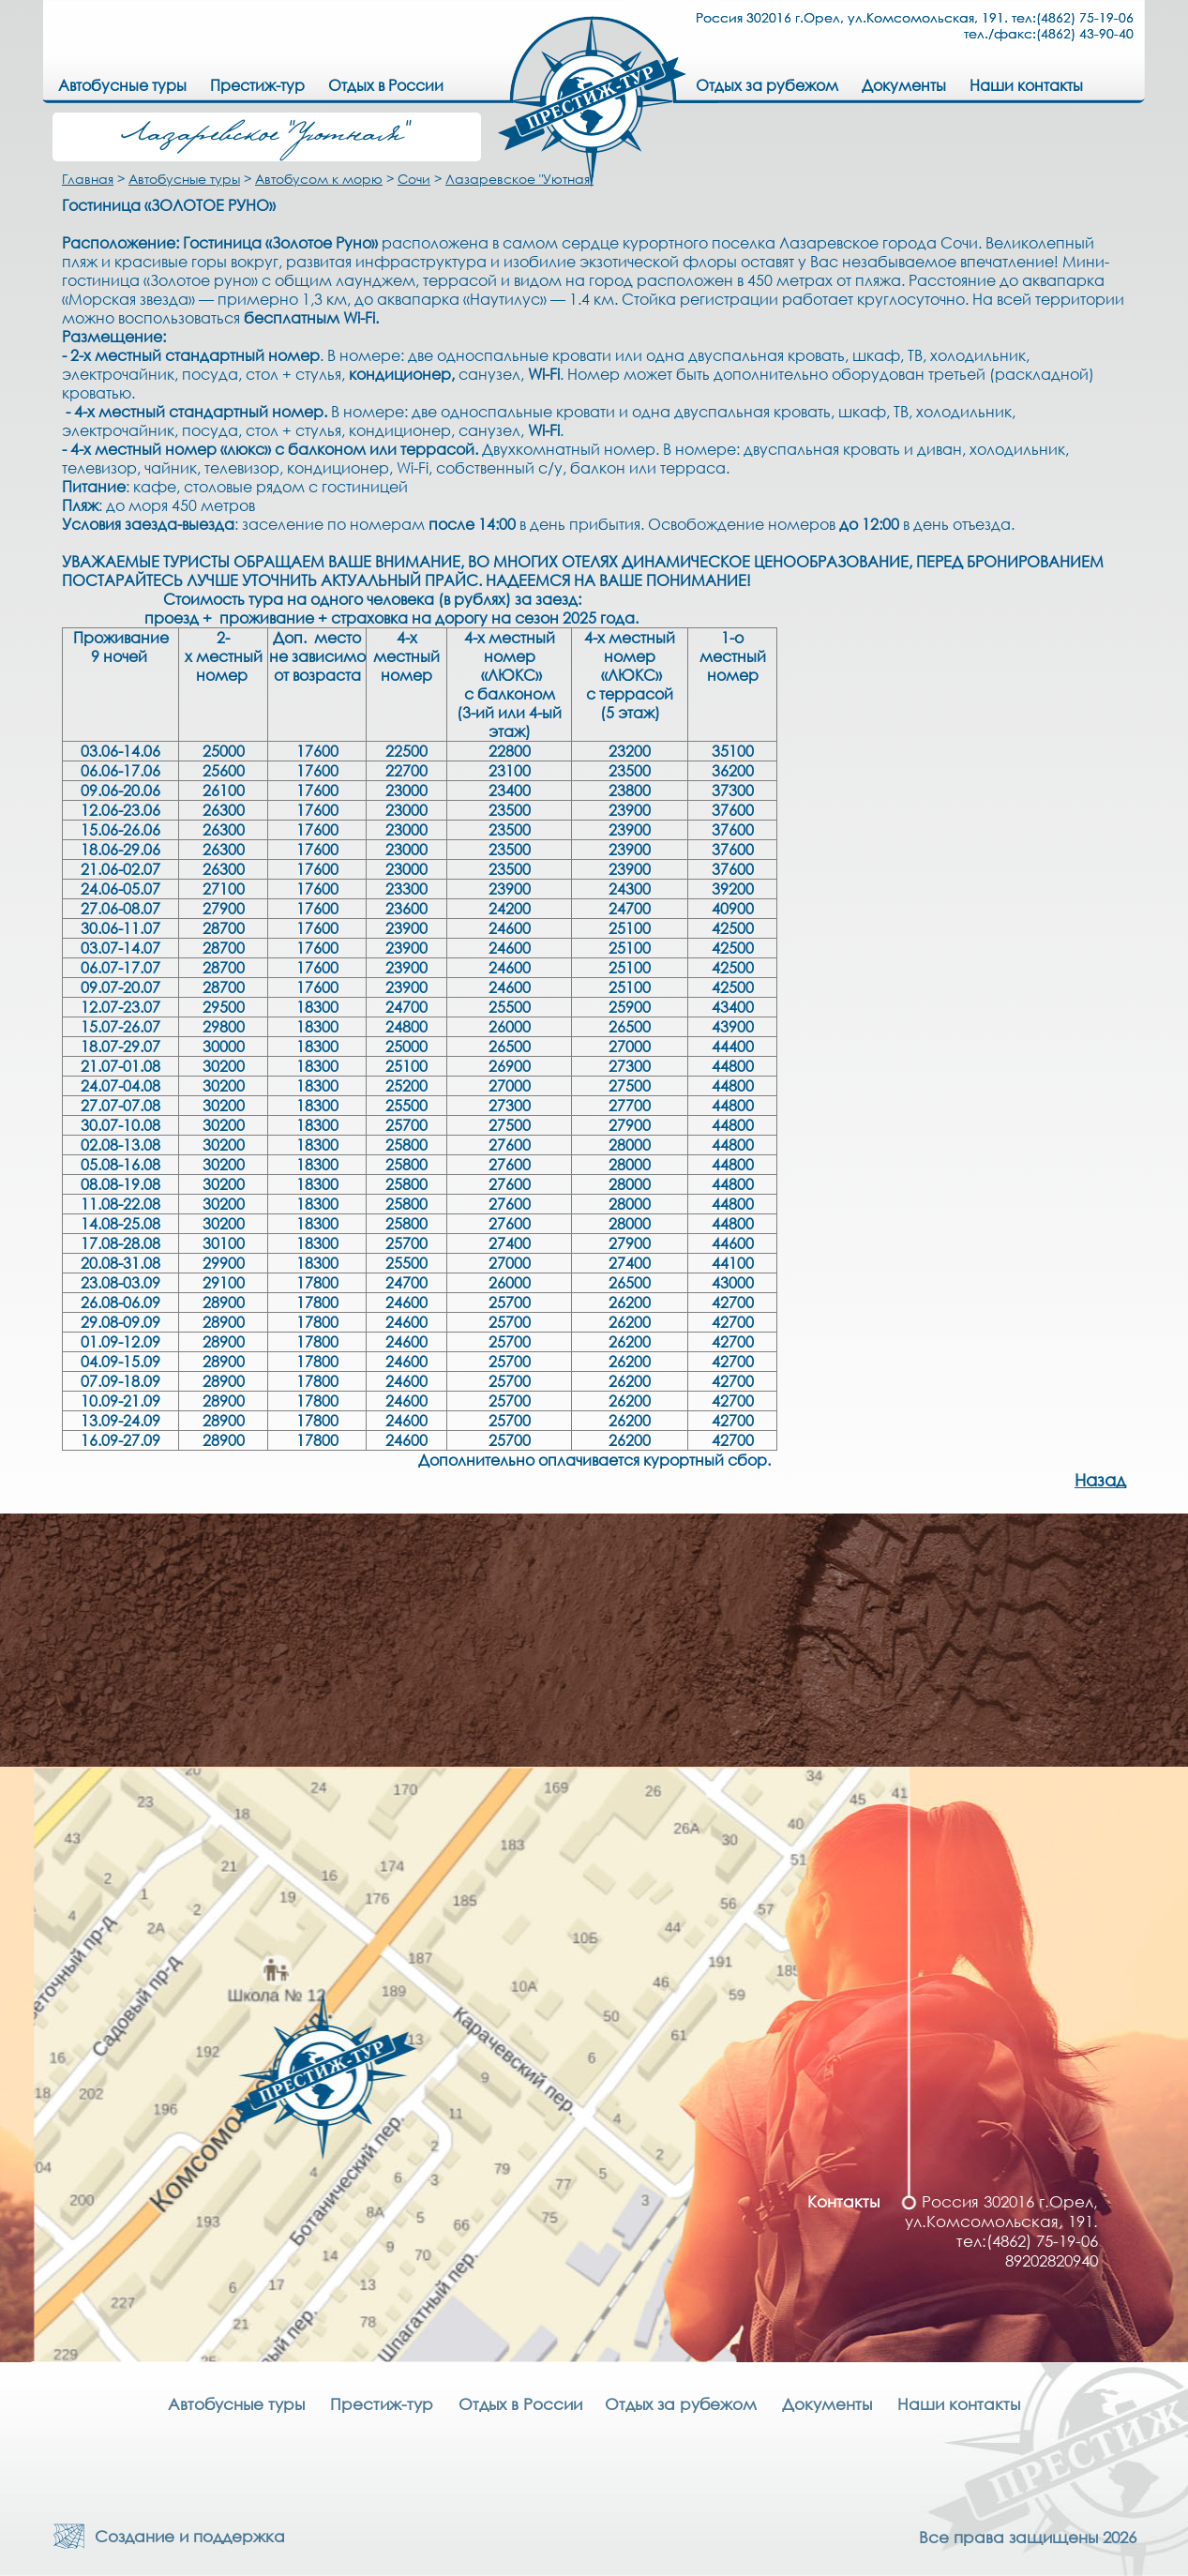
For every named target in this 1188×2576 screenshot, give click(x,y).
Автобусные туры (184, 179)
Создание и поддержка (185, 2536)
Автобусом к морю (319, 179)
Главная (87, 179)
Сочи (414, 179)
